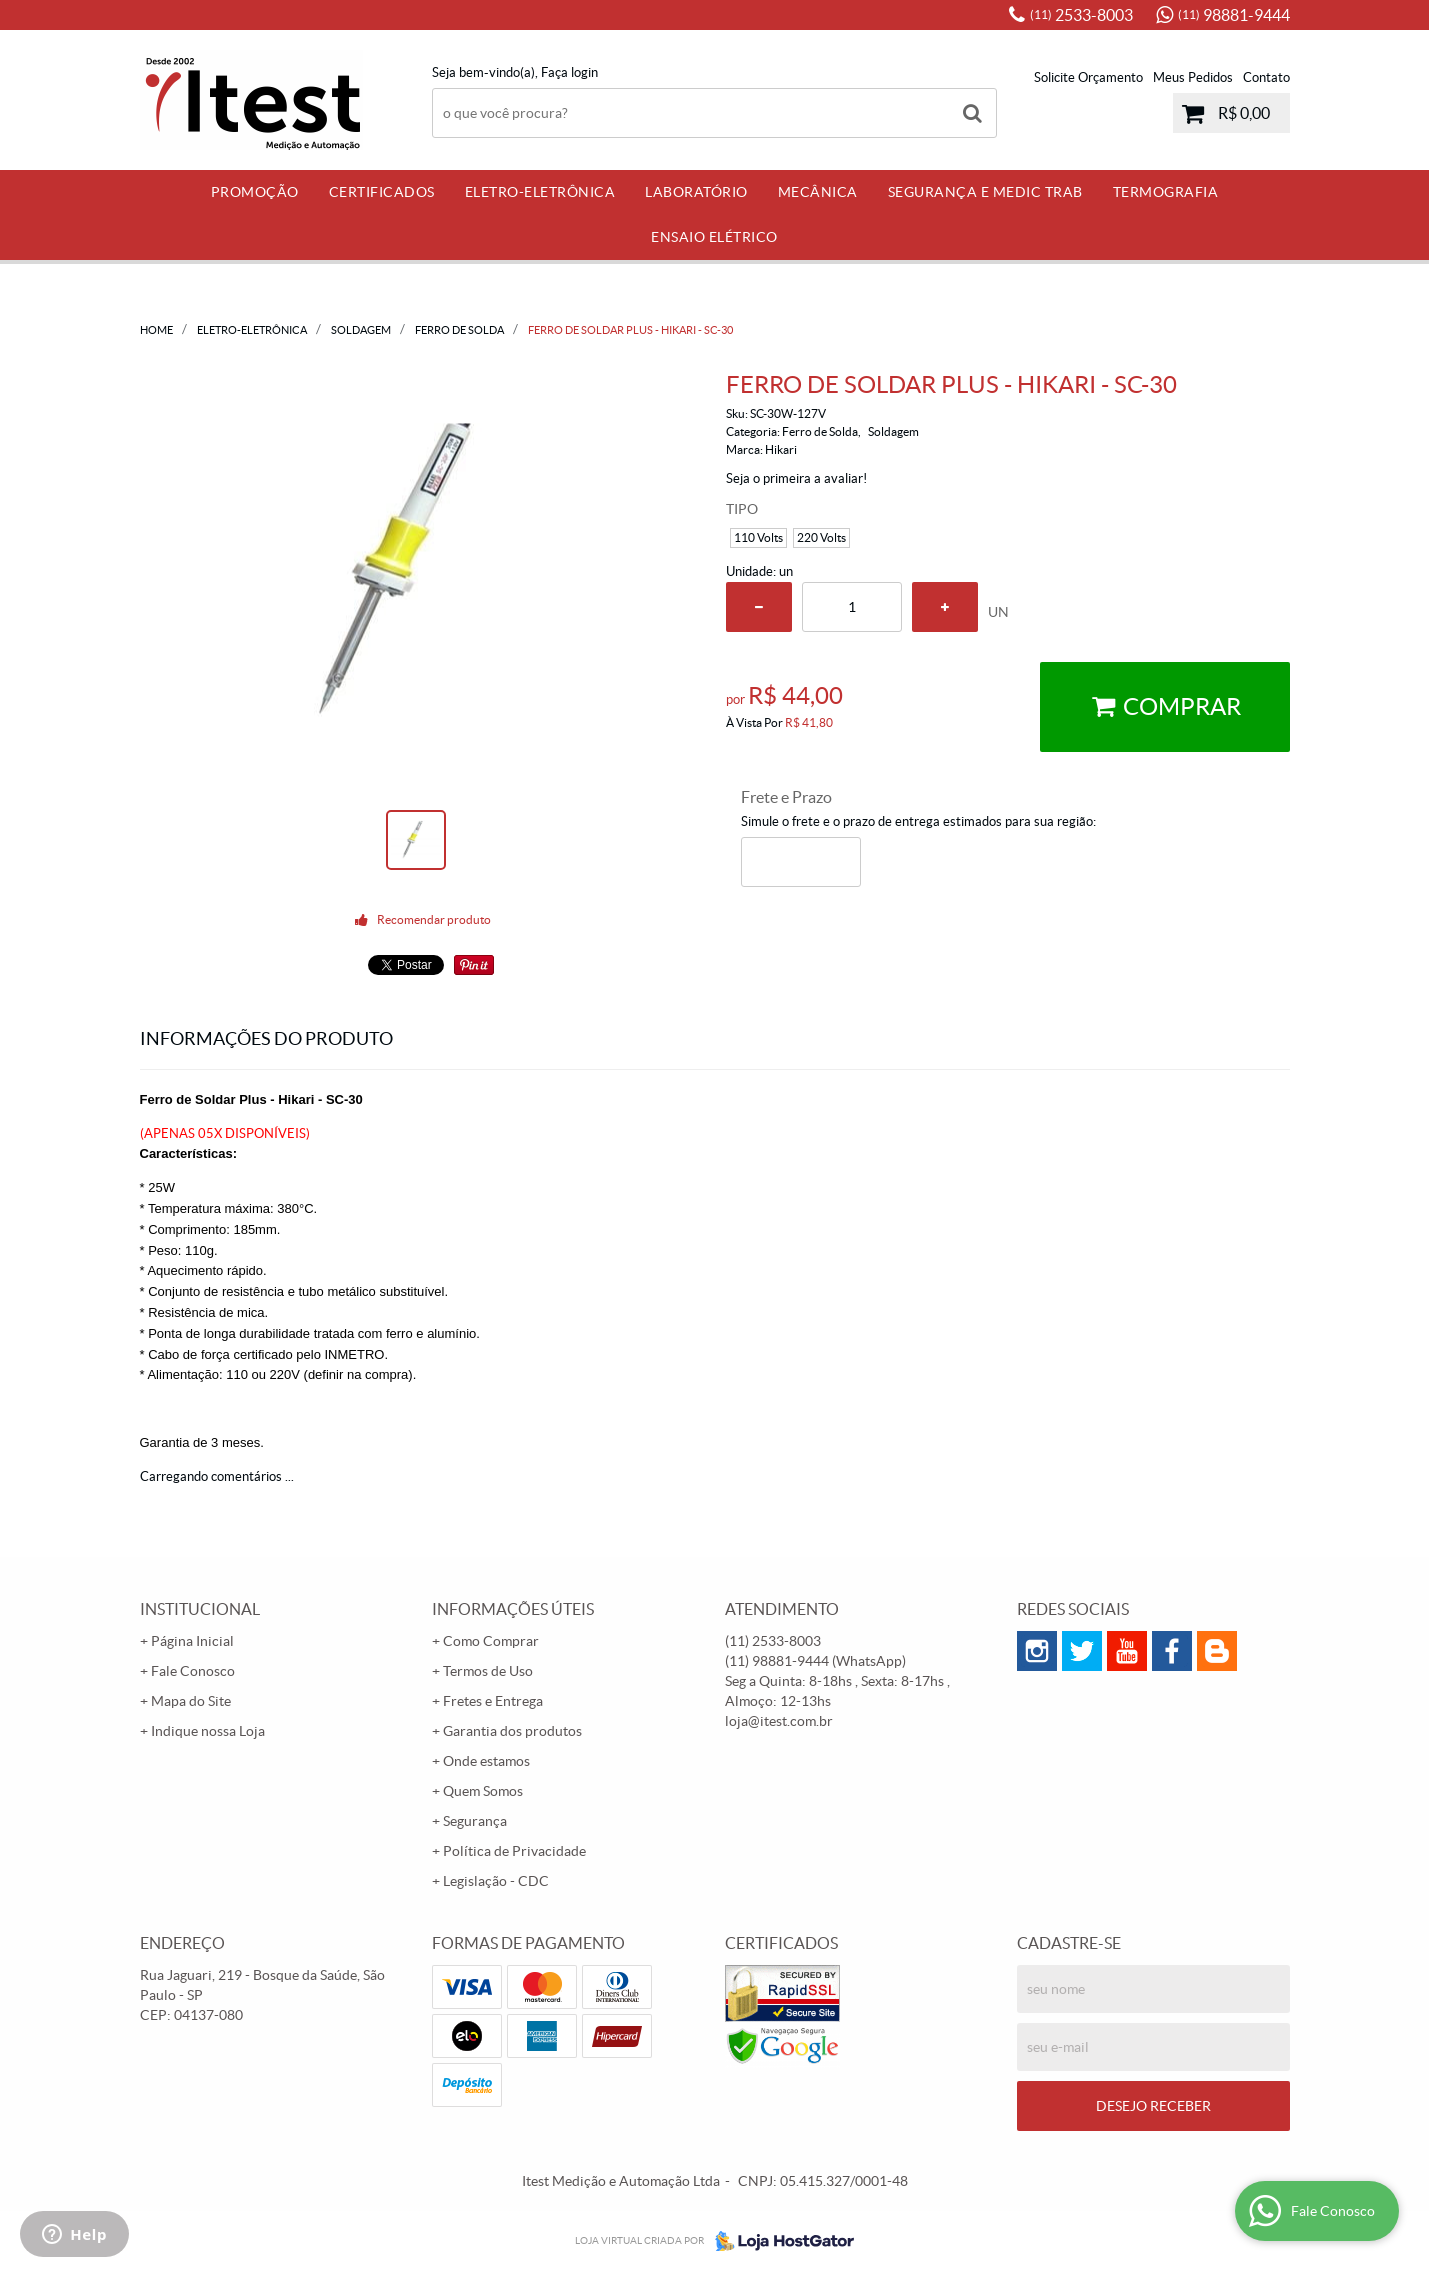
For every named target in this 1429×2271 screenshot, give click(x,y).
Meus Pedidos (1193, 77)
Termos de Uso (488, 1671)
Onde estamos (486, 1761)
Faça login (569, 72)
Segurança (475, 1821)
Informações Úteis (513, 1609)
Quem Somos (483, 1791)
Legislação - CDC (496, 1881)
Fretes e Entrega (493, 1701)
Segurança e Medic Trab (985, 192)
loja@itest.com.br (779, 1721)
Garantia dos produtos (512, 1731)
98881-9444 (1234, 15)
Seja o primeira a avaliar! (796, 478)
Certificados (382, 192)
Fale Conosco (193, 1671)
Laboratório (696, 192)
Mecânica (818, 192)
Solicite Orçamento (1088, 77)
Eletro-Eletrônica (540, 192)
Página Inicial (192, 1641)
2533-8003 (1081, 15)
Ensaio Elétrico (714, 237)
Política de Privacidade (514, 1851)
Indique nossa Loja (208, 1731)
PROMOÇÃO (255, 192)
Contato (1266, 77)
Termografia (1166, 192)
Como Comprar (491, 1641)
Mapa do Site (191, 1701)
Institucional (200, 1609)
